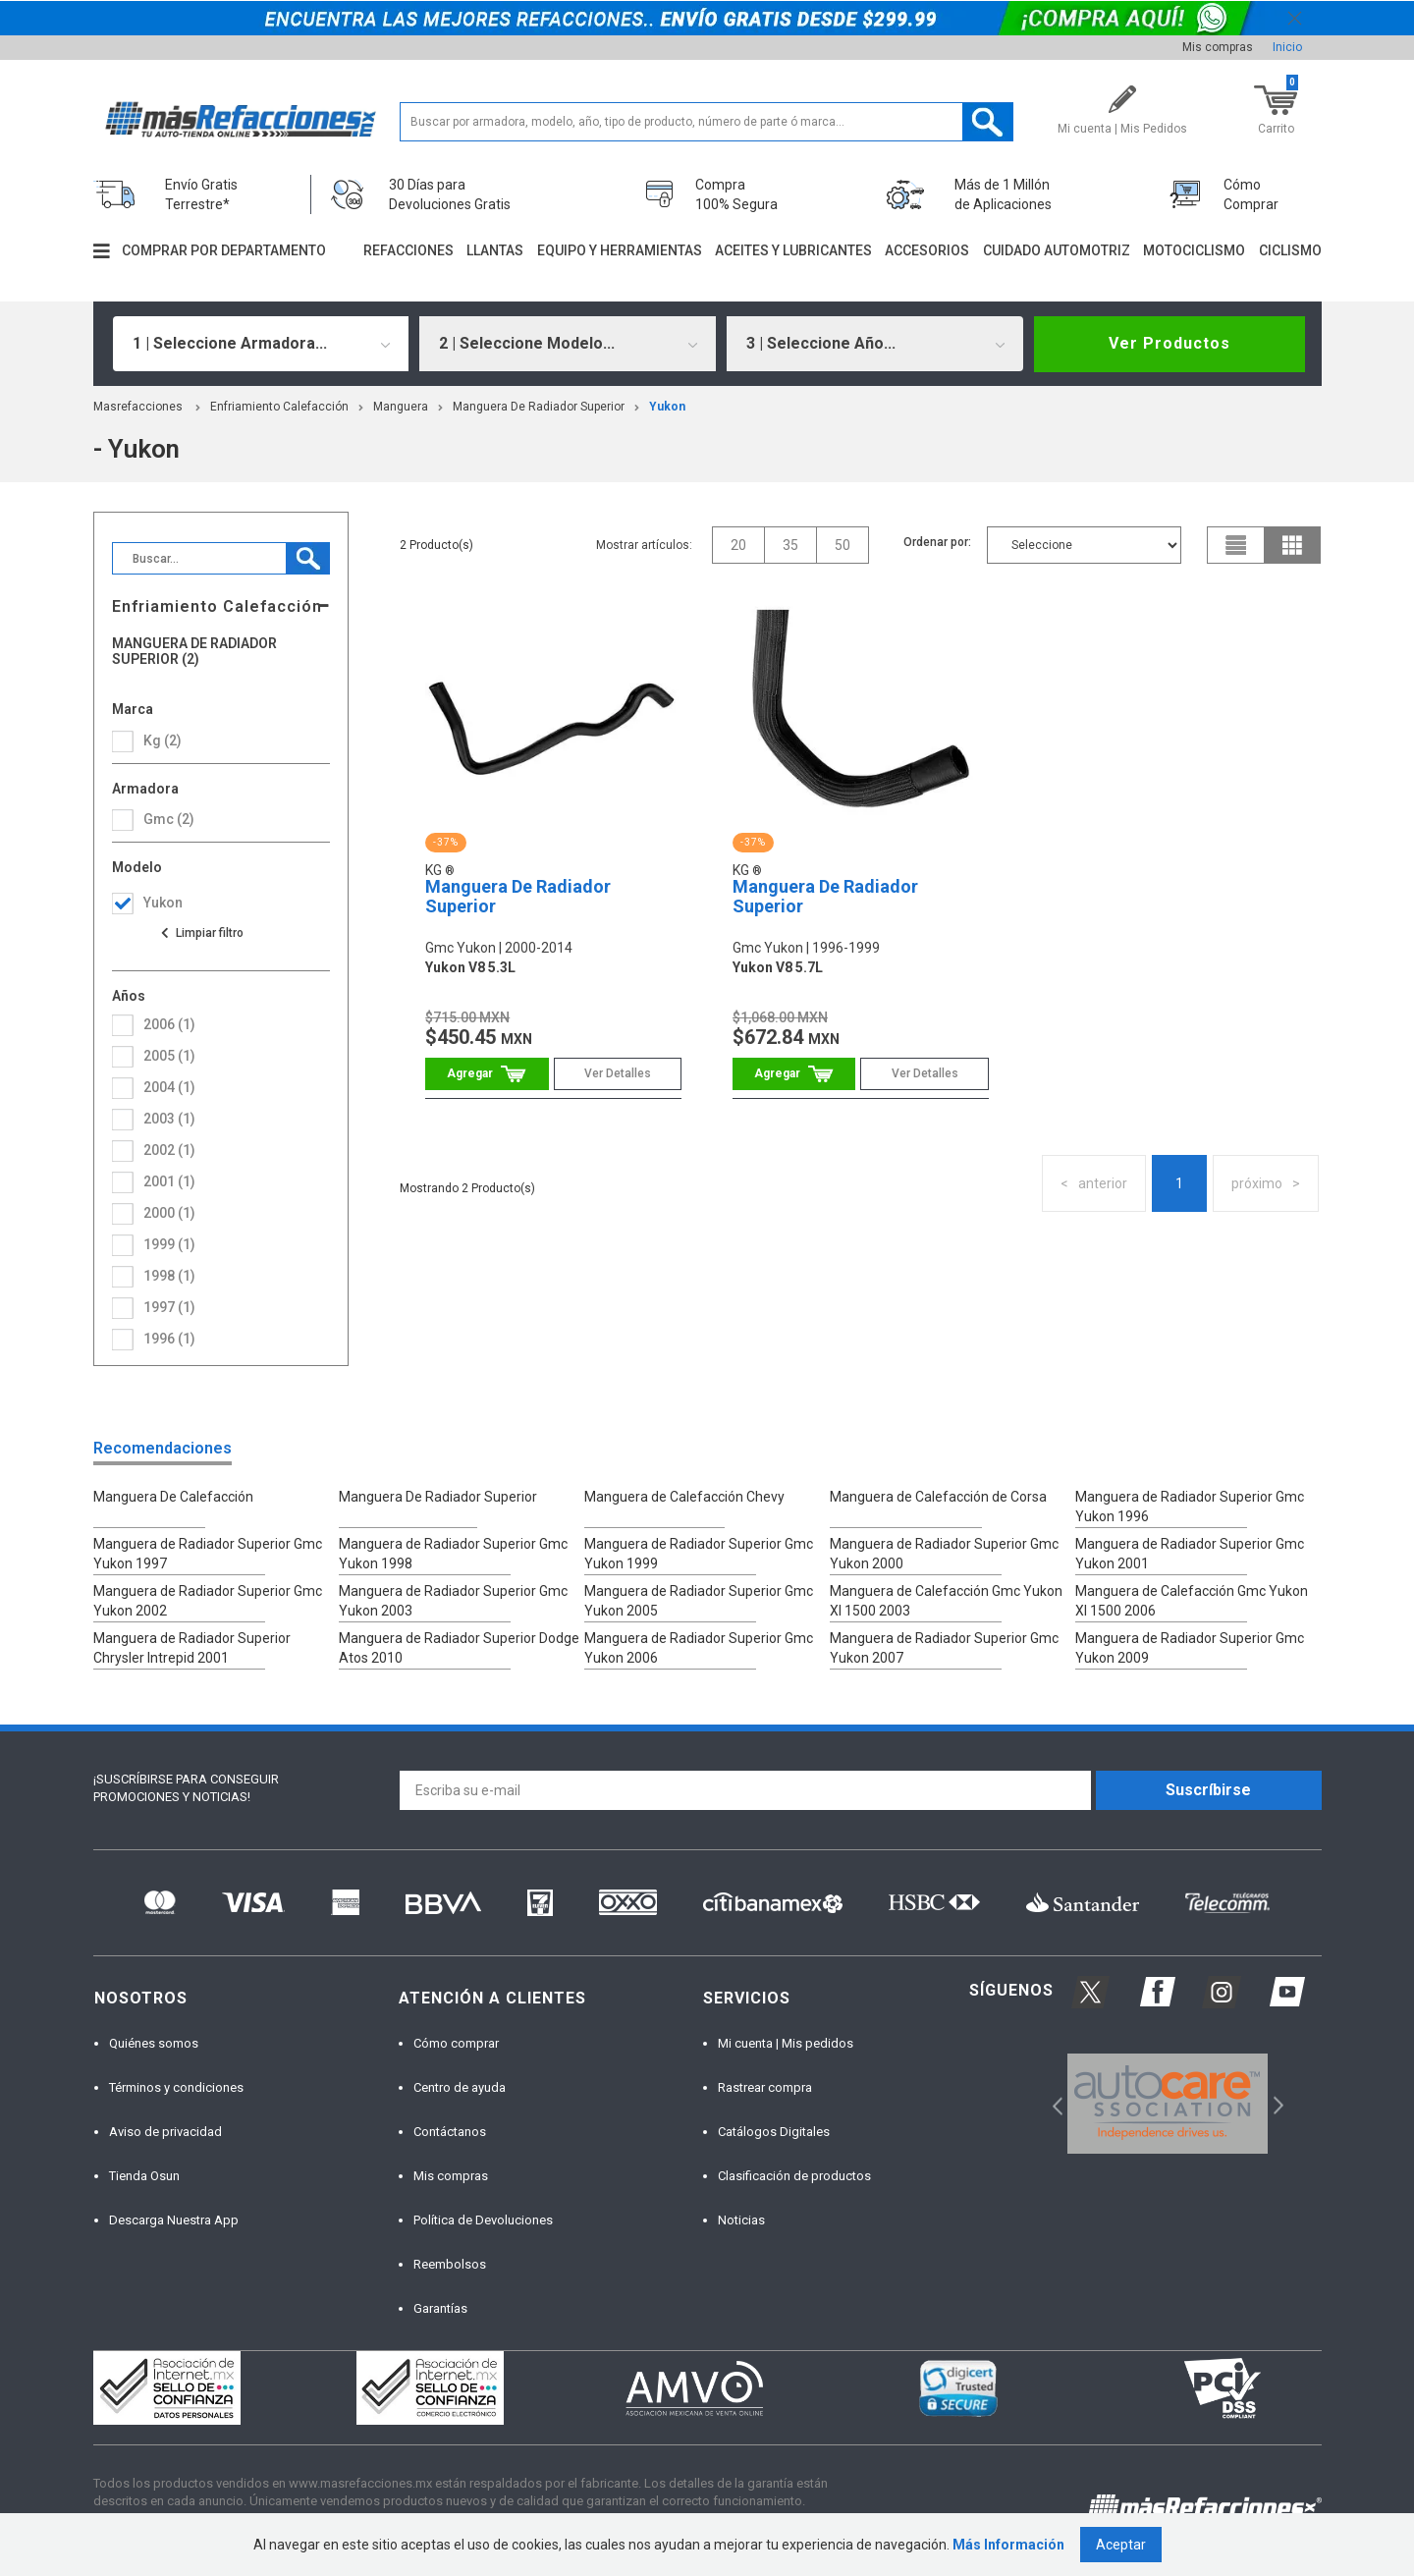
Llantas (494, 250)
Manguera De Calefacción (173, 1497)
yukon (667, 406)
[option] (1168, 2104)
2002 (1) (169, 1150)
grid (1292, 545)
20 (738, 545)
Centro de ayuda (459, 2087)
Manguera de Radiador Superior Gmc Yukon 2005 (698, 1600)
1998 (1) (169, 1276)
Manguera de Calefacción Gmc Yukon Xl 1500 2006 (1191, 1600)
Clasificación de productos (794, 2175)
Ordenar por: (937, 542)
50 (842, 545)
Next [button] (1276, 2104)
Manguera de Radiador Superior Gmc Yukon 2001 (1189, 1553)
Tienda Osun (144, 2175)
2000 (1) (169, 1213)
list (1236, 545)
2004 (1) (169, 1087)
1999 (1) (169, 1244)
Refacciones (408, 250)
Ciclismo (1290, 250)
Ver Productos (1169, 343)
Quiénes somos (153, 2043)
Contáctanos (449, 2131)
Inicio (1287, 47)
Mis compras (1217, 47)
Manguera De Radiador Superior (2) (194, 651)
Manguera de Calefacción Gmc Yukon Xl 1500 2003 (946, 1600)
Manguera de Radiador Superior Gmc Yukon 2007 (944, 1648)
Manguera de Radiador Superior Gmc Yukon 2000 (944, 1553)
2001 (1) (169, 1181)
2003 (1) (169, 1118)
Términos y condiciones (176, 2087)
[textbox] (706, 121)
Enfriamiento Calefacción (279, 406)
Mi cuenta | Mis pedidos (785, 2043)
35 (790, 545)
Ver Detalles (617, 1073)
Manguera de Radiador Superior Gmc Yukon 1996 (1189, 1506)
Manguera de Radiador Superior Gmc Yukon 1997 (207, 1553)
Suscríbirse (1208, 1790)
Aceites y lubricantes (793, 250)
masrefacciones (138, 406)
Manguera (400, 406)
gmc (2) (168, 819)
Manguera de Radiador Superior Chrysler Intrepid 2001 (192, 1648)
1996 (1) (169, 1338)
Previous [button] (1051, 2104)
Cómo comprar (456, 2043)
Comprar (486, 1074)
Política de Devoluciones (483, 2220)
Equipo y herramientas (619, 250)
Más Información (1008, 2544)
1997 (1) (169, 1307)
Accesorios (927, 250)
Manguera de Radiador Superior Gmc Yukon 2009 (1189, 1648)
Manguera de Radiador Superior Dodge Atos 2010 (459, 1648)
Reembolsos (449, 2264)
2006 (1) (169, 1024)
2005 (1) (169, 1056)
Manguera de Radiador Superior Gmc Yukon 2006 (698, 1648)
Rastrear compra (765, 2087)
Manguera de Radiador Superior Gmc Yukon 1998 (453, 1553)
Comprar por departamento (224, 250)
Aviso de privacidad (165, 2131)
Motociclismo (1194, 250)
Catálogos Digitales (774, 2131)
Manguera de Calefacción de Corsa (938, 1497)
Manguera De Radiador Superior (539, 406)
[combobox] (261, 343)
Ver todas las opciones (201, 933)
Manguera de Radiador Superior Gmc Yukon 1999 (698, 1553)
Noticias (741, 2220)
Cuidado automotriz (1056, 250)
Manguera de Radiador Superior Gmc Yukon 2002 (207, 1600)
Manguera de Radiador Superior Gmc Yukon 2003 (453, 1600)
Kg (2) (162, 740)
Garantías (440, 2308)
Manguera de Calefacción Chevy (684, 1497)
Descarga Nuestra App (174, 2220)
